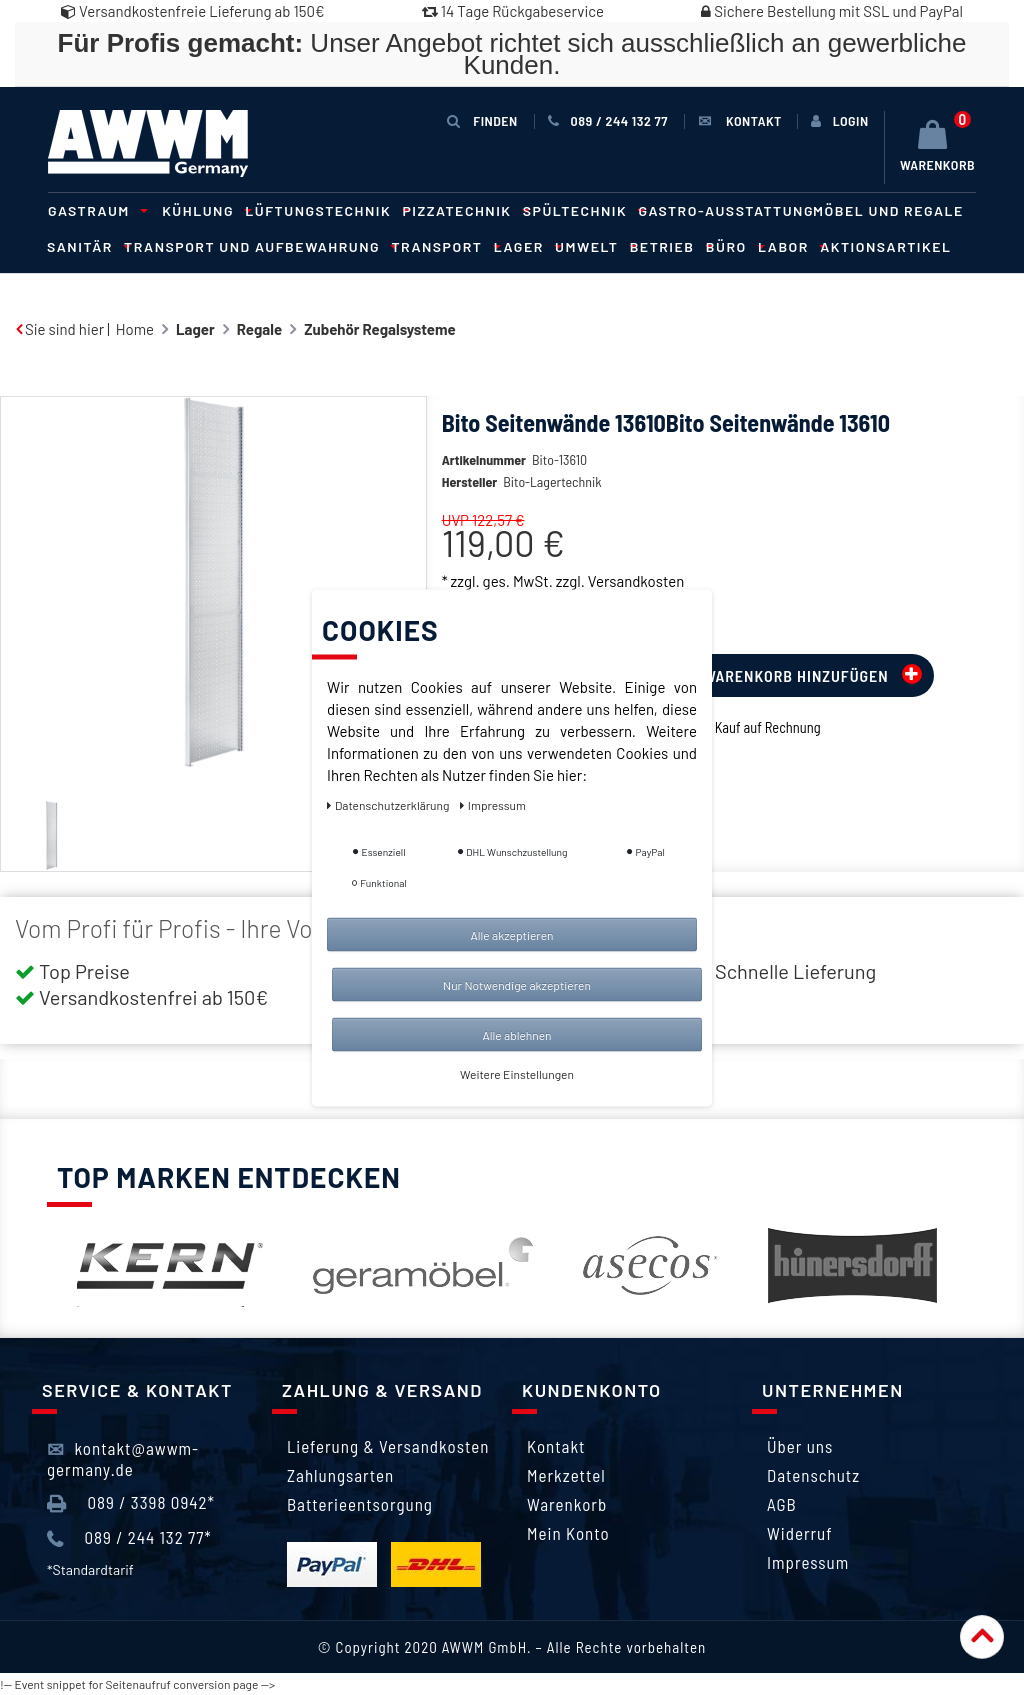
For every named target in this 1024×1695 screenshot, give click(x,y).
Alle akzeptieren (511, 934)
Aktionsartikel (885, 246)
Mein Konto (568, 1533)
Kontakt (556, 1446)
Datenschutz (813, 1475)
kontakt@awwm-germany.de (123, 1458)
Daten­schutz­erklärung (389, 804)
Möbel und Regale (888, 210)
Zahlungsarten (340, 1475)
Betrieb (668, 246)
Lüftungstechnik (324, 210)
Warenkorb (567, 1504)
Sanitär (86, 246)
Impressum (808, 1562)
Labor (789, 246)
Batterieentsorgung (360, 1504)
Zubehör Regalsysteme (380, 329)
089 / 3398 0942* (131, 1503)
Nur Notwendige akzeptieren (517, 984)
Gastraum (95, 210)
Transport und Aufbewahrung (258, 246)
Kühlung (204, 210)
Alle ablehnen (516, 1034)
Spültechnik (581, 210)
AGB (782, 1504)
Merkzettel (566, 1475)
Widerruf (800, 1533)
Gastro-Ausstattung (726, 210)
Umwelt (593, 246)
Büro (732, 246)
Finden (482, 120)
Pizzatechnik (463, 210)
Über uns (800, 1446)
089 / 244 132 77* (129, 1538)
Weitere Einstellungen (517, 1073)
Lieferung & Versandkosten (388, 1446)
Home (135, 329)
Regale (259, 329)
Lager (525, 246)
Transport (442, 246)
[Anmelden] (840, 121)
